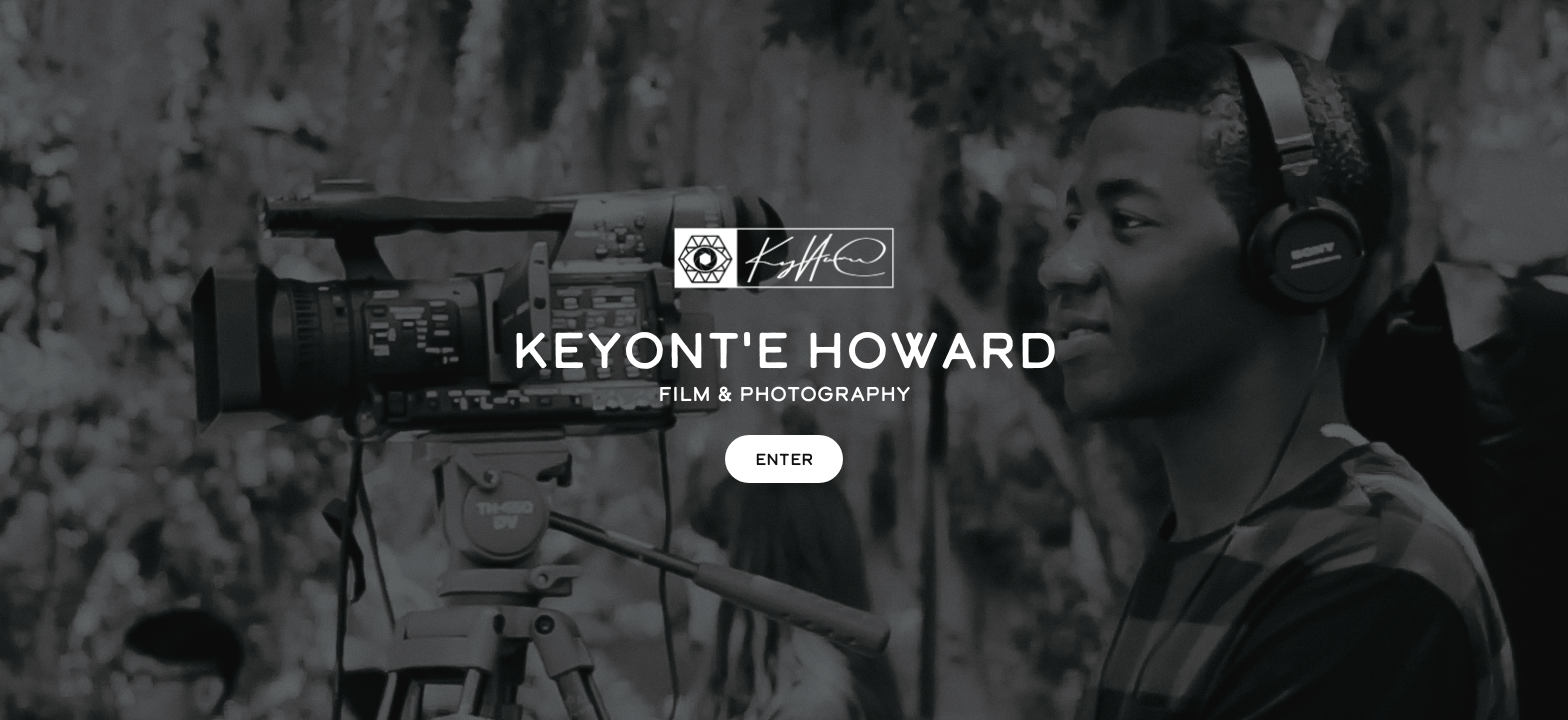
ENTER (784, 459)
